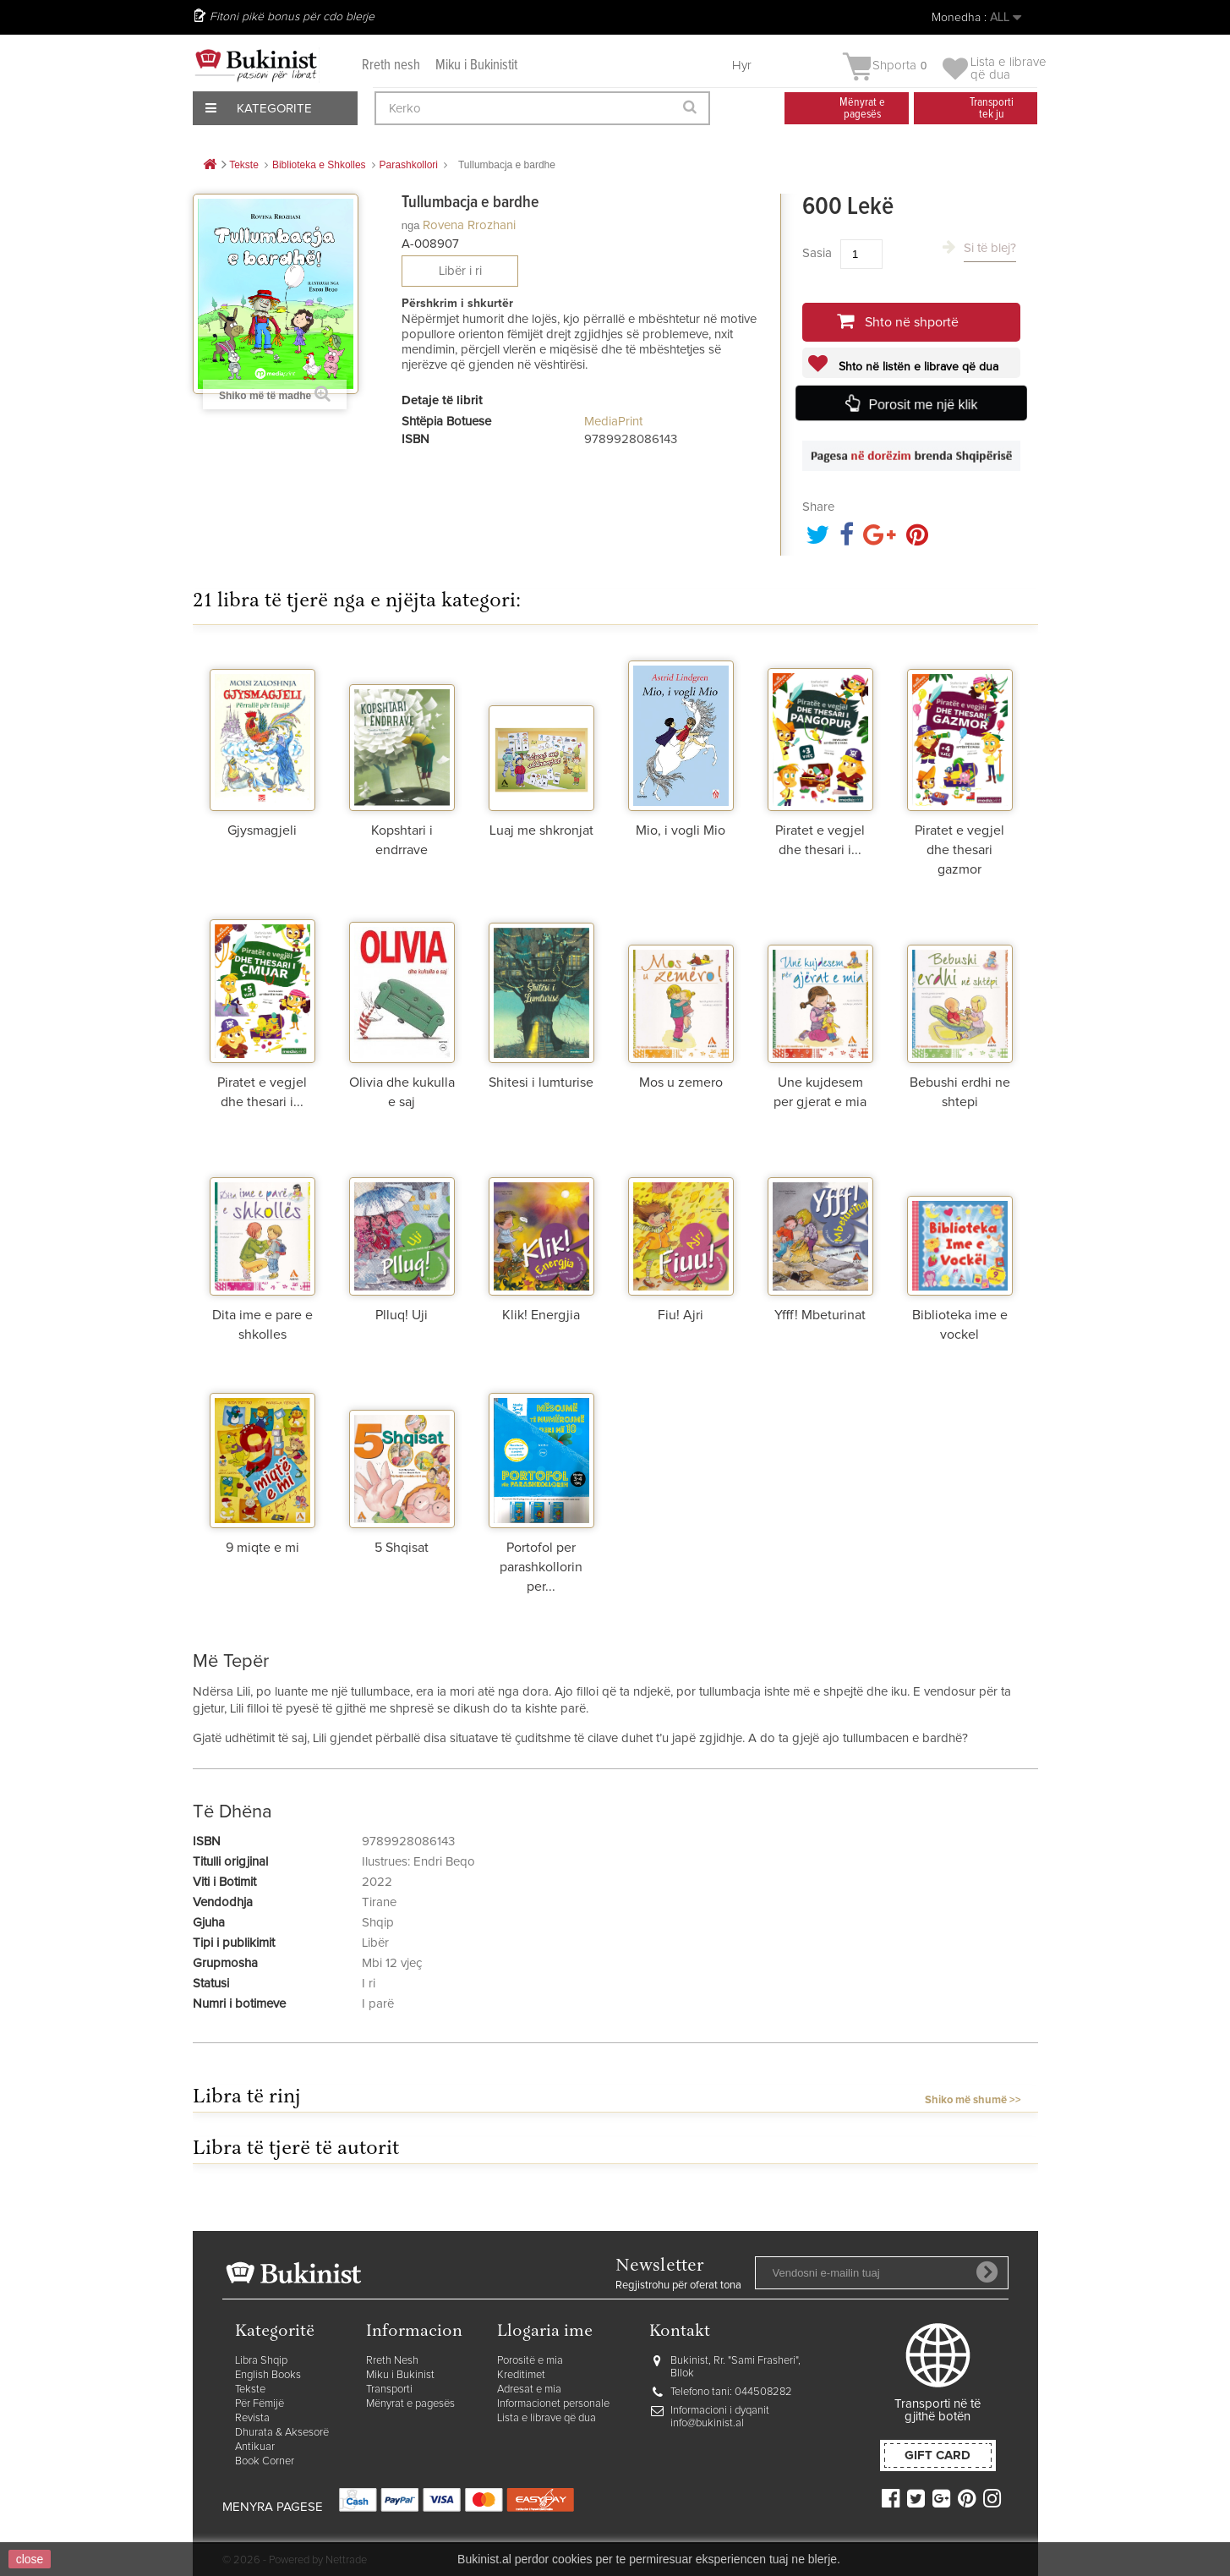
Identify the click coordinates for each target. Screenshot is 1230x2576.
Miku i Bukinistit (476, 65)
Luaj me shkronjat (541, 830)
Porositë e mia (530, 2360)
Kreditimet (521, 2375)
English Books (268, 2375)
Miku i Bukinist (400, 2375)
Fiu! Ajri (680, 1315)
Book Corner (264, 2461)
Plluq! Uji (401, 1315)
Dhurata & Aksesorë (282, 2432)
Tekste (250, 2389)
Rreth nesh (391, 65)
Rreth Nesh (392, 2360)
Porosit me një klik (922, 404)
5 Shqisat (401, 1547)
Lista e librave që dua (546, 2418)
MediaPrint (613, 421)
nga (411, 225)
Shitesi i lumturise (541, 1082)
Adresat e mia (529, 2389)
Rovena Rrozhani (469, 225)
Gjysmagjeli (262, 830)
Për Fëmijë (259, 2403)
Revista (252, 2418)
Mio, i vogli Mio (680, 830)
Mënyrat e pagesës (410, 2403)
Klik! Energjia (541, 1315)
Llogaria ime (545, 2332)
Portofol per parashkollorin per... (541, 1567)
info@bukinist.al (707, 2423)
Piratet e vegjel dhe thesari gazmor (959, 850)
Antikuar (255, 2447)
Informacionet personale (553, 2403)
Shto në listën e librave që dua (916, 367)
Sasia (817, 253)
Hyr (742, 65)
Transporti (389, 2389)
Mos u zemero (681, 1082)
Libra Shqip (261, 2360)
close (30, 2559)
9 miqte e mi (262, 1547)
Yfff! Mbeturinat (820, 1315)
